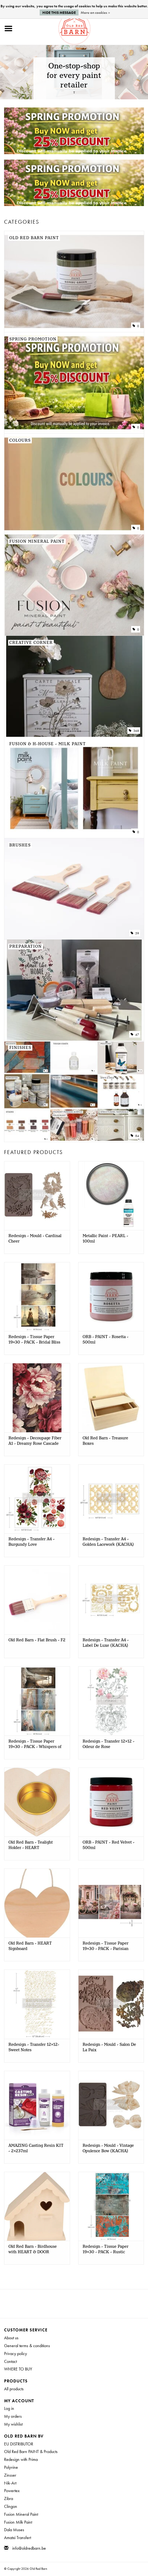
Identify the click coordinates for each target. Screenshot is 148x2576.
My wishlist (13, 2424)
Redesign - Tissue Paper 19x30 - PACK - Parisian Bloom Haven (105, 1946)
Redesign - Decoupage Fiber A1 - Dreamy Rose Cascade (34, 1441)
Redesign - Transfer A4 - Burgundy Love (31, 1542)
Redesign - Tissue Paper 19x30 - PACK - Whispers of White (34, 1744)
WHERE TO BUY (18, 2369)
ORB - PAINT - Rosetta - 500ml (105, 1339)
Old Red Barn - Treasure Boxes (105, 1441)
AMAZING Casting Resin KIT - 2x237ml (36, 2148)
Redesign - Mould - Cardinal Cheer (34, 1238)
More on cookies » (95, 12)
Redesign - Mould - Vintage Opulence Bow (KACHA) (108, 2148)
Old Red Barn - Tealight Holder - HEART (30, 1845)
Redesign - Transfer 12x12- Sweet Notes (33, 2047)
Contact (10, 2361)
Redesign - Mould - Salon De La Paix (109, 2047)
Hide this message (59, 12)
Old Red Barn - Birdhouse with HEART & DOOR (32, 2249)
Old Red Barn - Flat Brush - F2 (36, 1640)
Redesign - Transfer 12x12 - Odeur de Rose (108, 1744)
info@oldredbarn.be (29, 2548)
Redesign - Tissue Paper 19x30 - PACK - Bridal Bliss (34, 1339)
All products (14, 2389)
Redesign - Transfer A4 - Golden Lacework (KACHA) (108, 1542)
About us (11, 2338)
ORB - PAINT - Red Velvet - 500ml (108, 1845)
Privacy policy (15, 2353)
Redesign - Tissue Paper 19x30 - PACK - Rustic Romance (105, 2249)
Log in (9, 2408)
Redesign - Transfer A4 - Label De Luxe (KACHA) (106, 1643)
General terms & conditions (27, 2346)
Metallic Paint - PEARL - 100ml (105, 1238)
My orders (13, 2416)
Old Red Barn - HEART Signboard (30, 1946)
